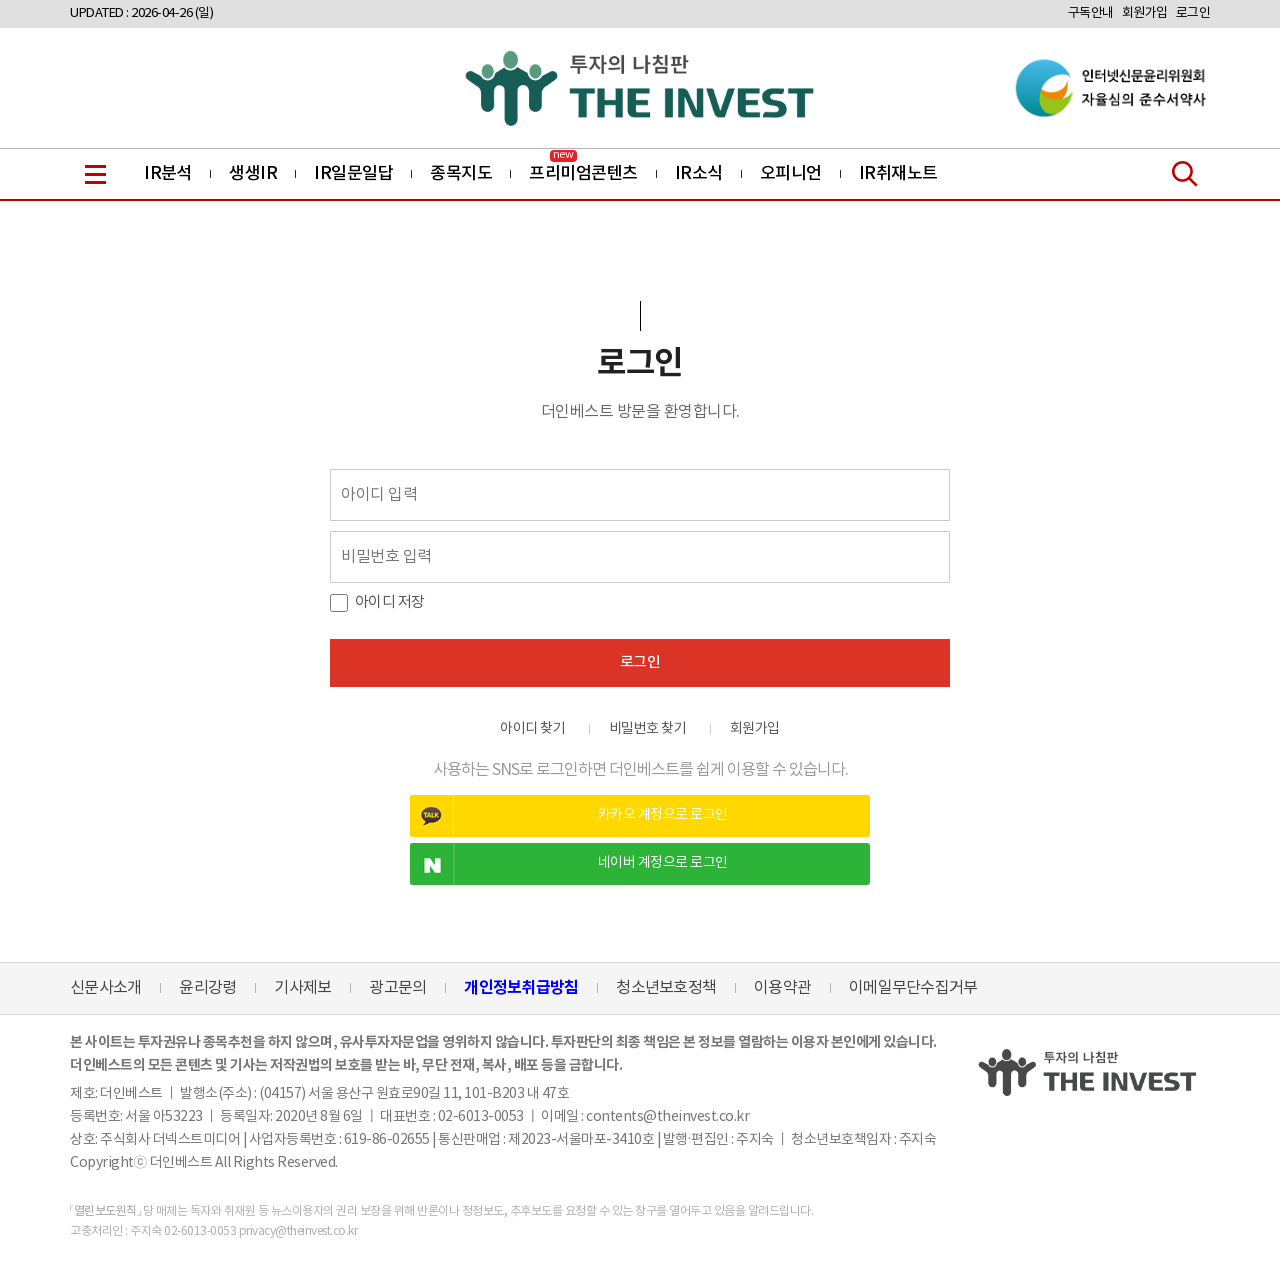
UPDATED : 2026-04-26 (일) (141, 13)
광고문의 (397, 988)
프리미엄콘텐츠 (583, 174)
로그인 (1193, 13)
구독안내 (1091, 13)
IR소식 (699, 174)
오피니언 (791, 174)
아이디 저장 (390, 602)
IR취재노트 (898, 174)
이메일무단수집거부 (913, 988)
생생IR (253, 174)
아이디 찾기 (532, 729)
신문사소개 (105, 988)
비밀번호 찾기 (648, 729)
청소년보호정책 (666, 988)
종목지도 (461, 174)
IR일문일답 (353, 174)
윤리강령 (207, 988)
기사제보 (302, 988)
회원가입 (1145, 13)
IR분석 (168, 174)
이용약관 (782, 988)
